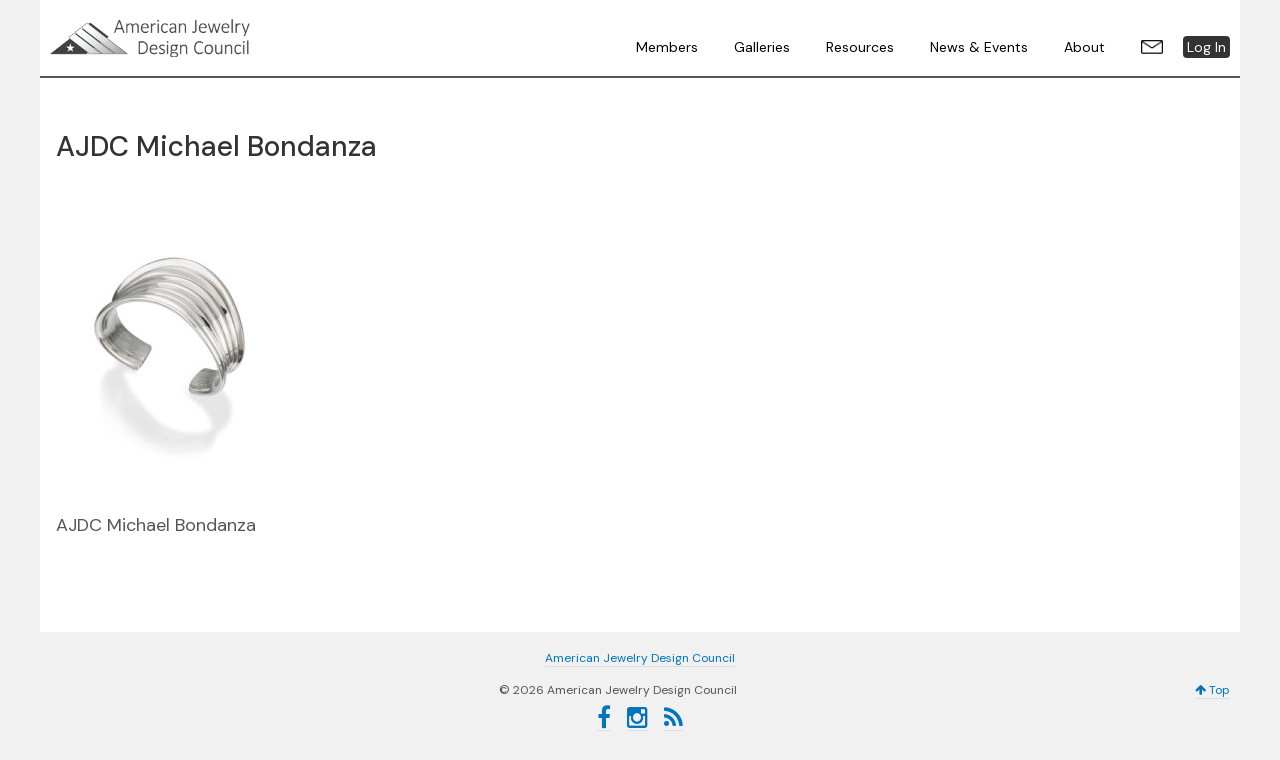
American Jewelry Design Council (200, 38)
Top (1212, 690)
